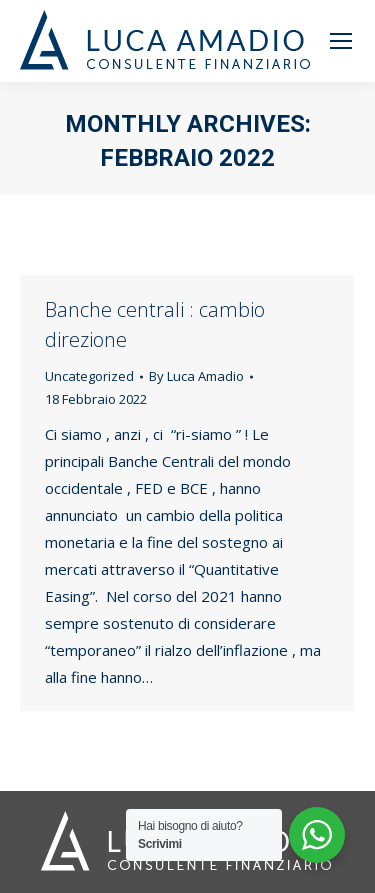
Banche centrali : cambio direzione (155, 324)
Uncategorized (89, 376)
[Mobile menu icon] (341, 41)
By (196, 376)
